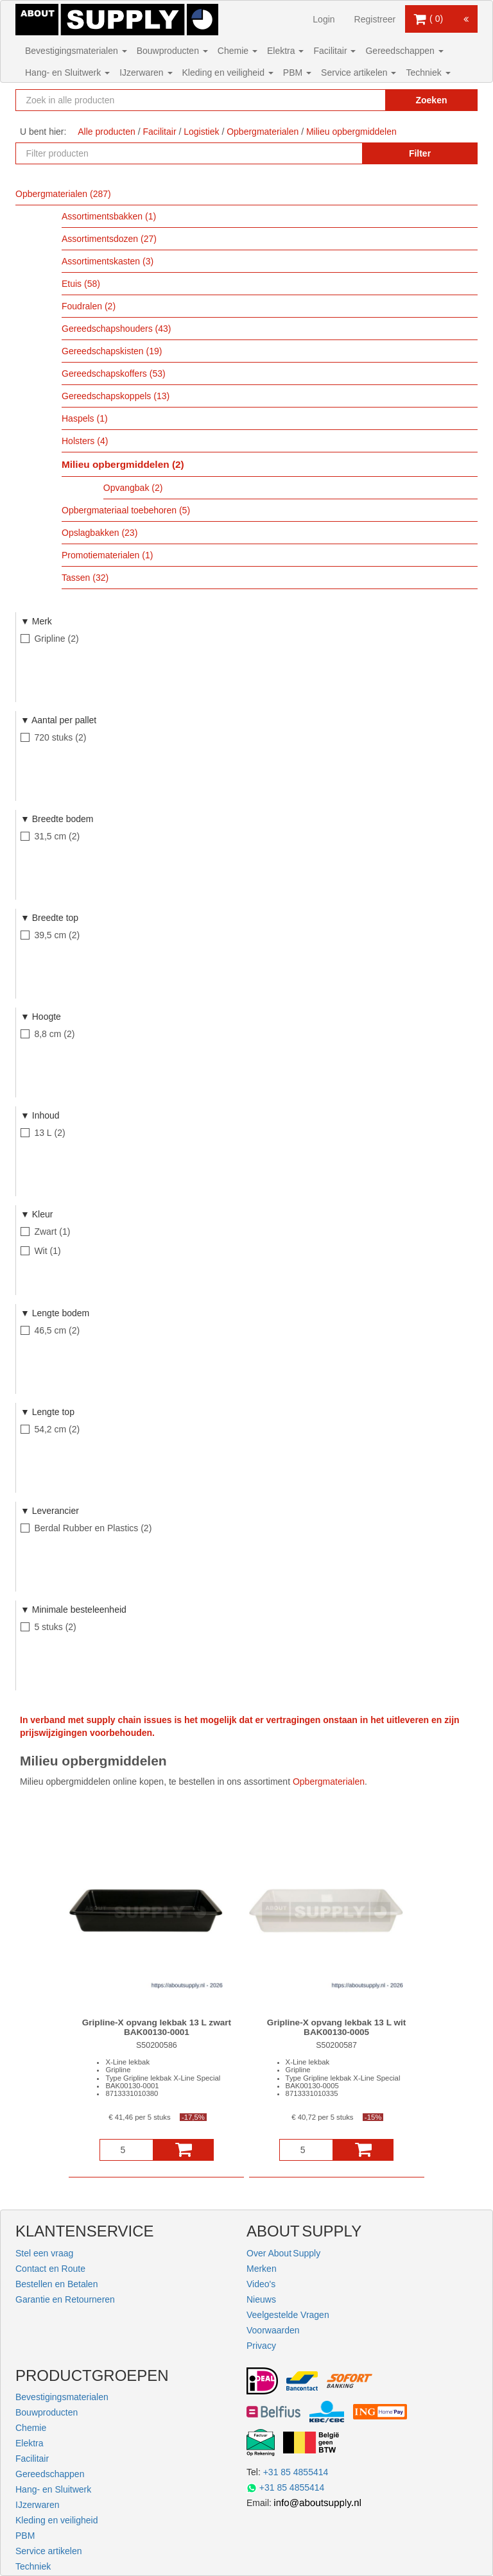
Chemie (237, 51)
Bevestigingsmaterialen (76, 51)
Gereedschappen (404, 51)
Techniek (428, 72)
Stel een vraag (44, 2253)
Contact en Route (50, 2268)
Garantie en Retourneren (65, 2299)
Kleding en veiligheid (227, 72)
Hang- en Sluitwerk (67, 72)
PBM (297, 72)
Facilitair (334, 51)
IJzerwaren (145, 72)
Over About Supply (283, 2253)
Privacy (261, 2345)
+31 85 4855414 (296, 2472)
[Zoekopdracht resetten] (362, 100)
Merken (261, 2268)
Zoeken (431, 100)
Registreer (375, 19)
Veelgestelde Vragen (287, 2315)
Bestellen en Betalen (56, 2284)
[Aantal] (126, 2150)
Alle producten (106, 131)
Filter (420, 153)
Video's (260, 2284)
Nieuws (261, 2299)
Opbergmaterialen (329, 1781)
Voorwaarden (273, 2330)
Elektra (285, 51)
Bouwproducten (172, 51)
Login (323, 19)
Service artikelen (358, 72)
